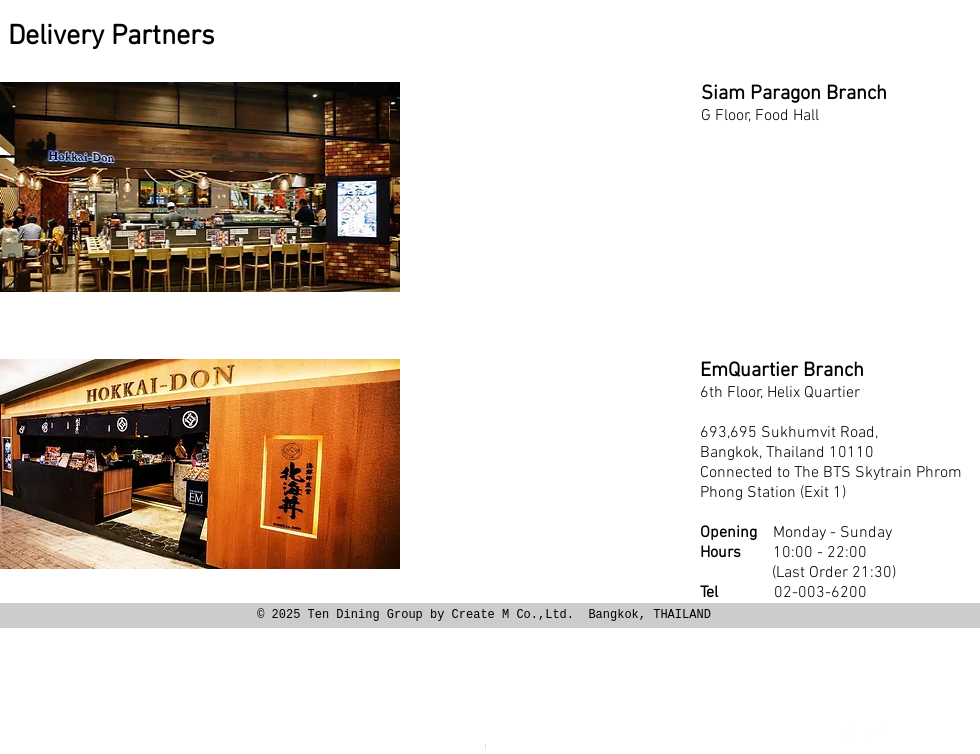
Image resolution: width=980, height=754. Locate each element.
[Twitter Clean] (874, 732)
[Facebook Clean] (848, 732)
